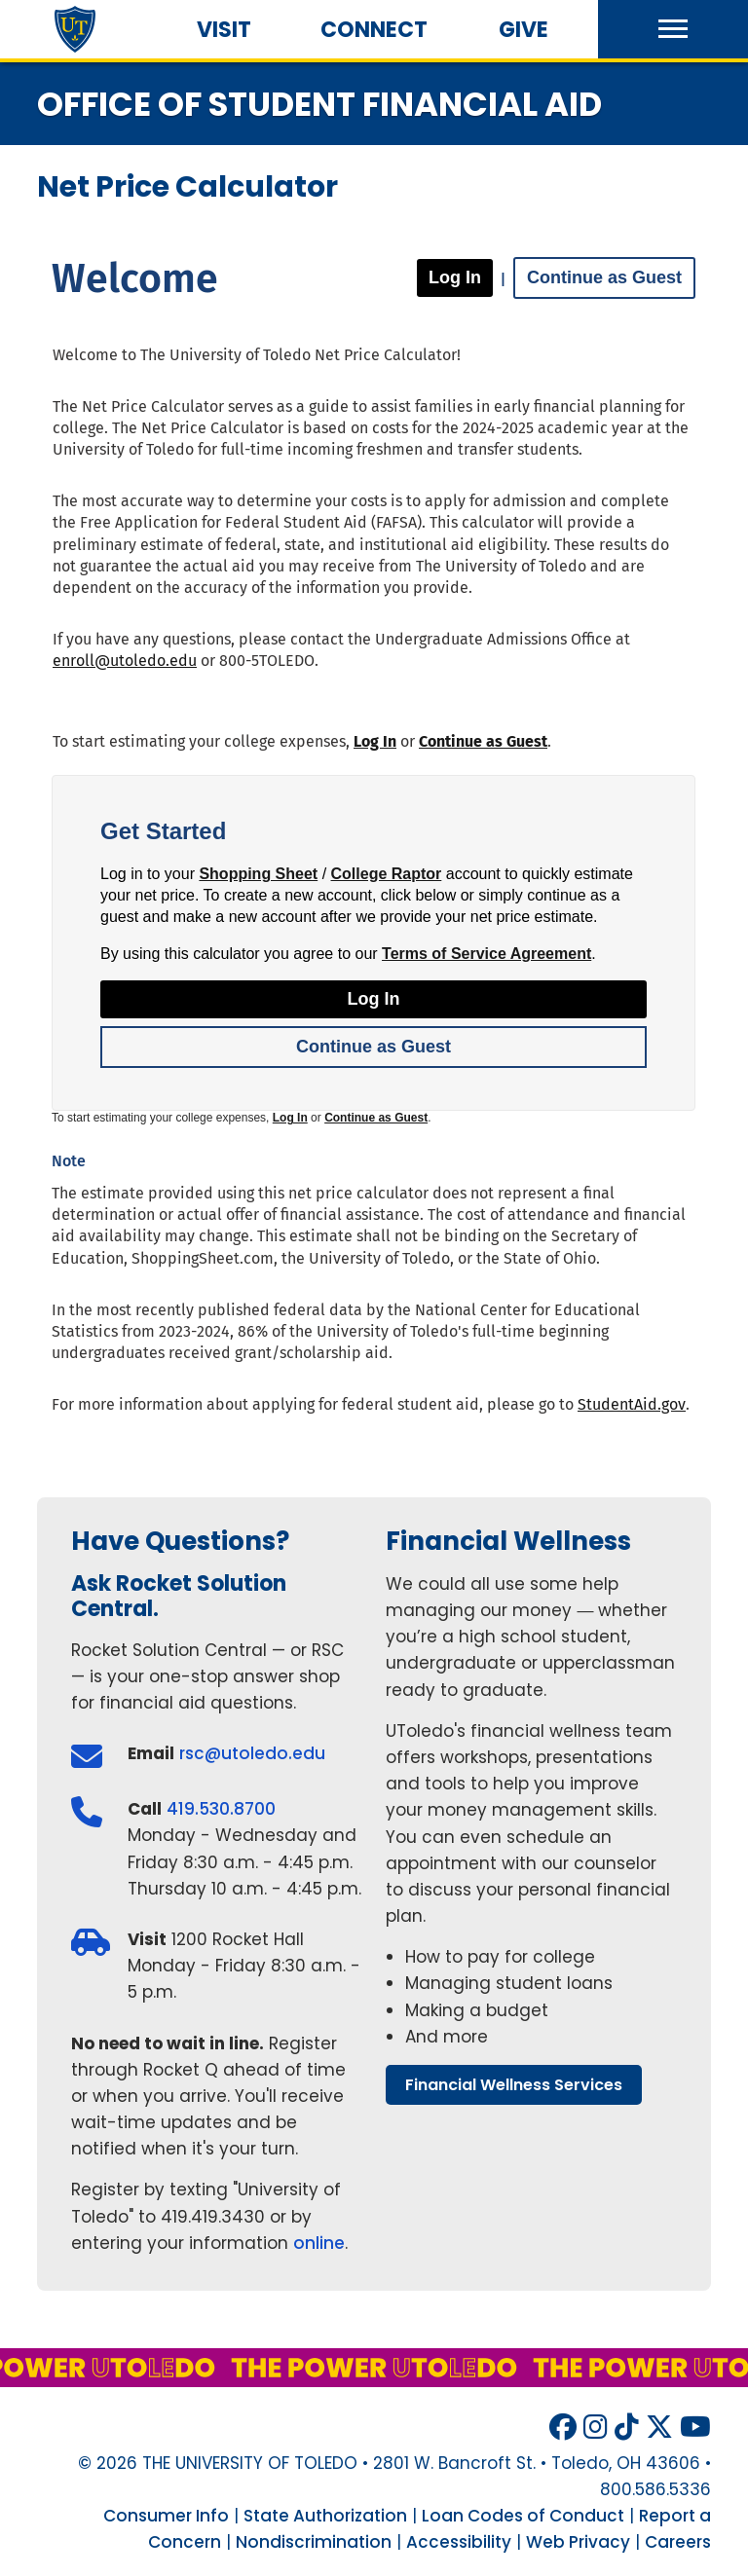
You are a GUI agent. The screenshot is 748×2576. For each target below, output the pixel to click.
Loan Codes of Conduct (523, 2515)
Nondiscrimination (314, 2542)
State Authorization (325, 2515)
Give (523, 30)
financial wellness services (513, 2085)
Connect (374, 30)
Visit (224, 30)
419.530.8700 (221, 1809)
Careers (678, 2542)
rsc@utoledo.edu (252, 1753)
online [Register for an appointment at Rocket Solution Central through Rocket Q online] (319, 2243)
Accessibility (458, 2542)
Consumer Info (166, 2515)
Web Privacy (578, 2542)
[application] (373, 829)
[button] (673, 29)
